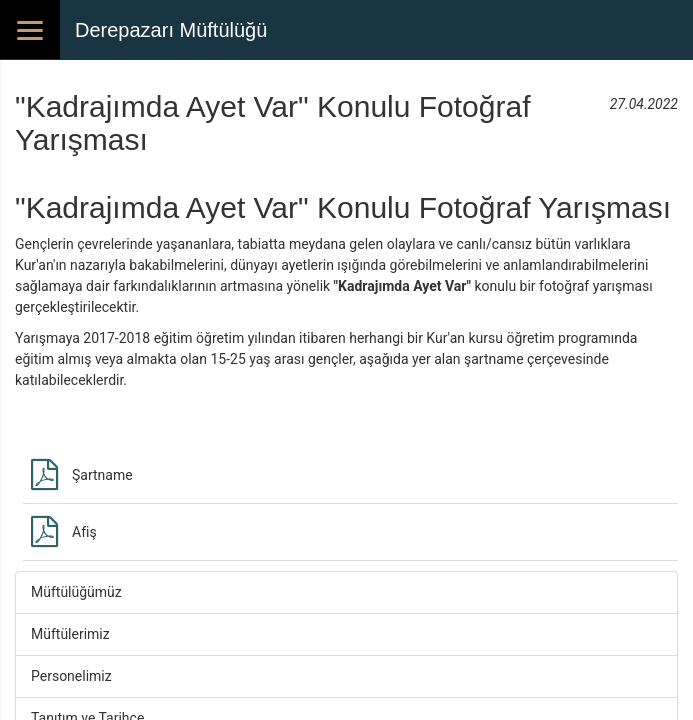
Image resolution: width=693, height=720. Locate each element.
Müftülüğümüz (76, 592)
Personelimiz (71, 676)
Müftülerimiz (70, 634)
